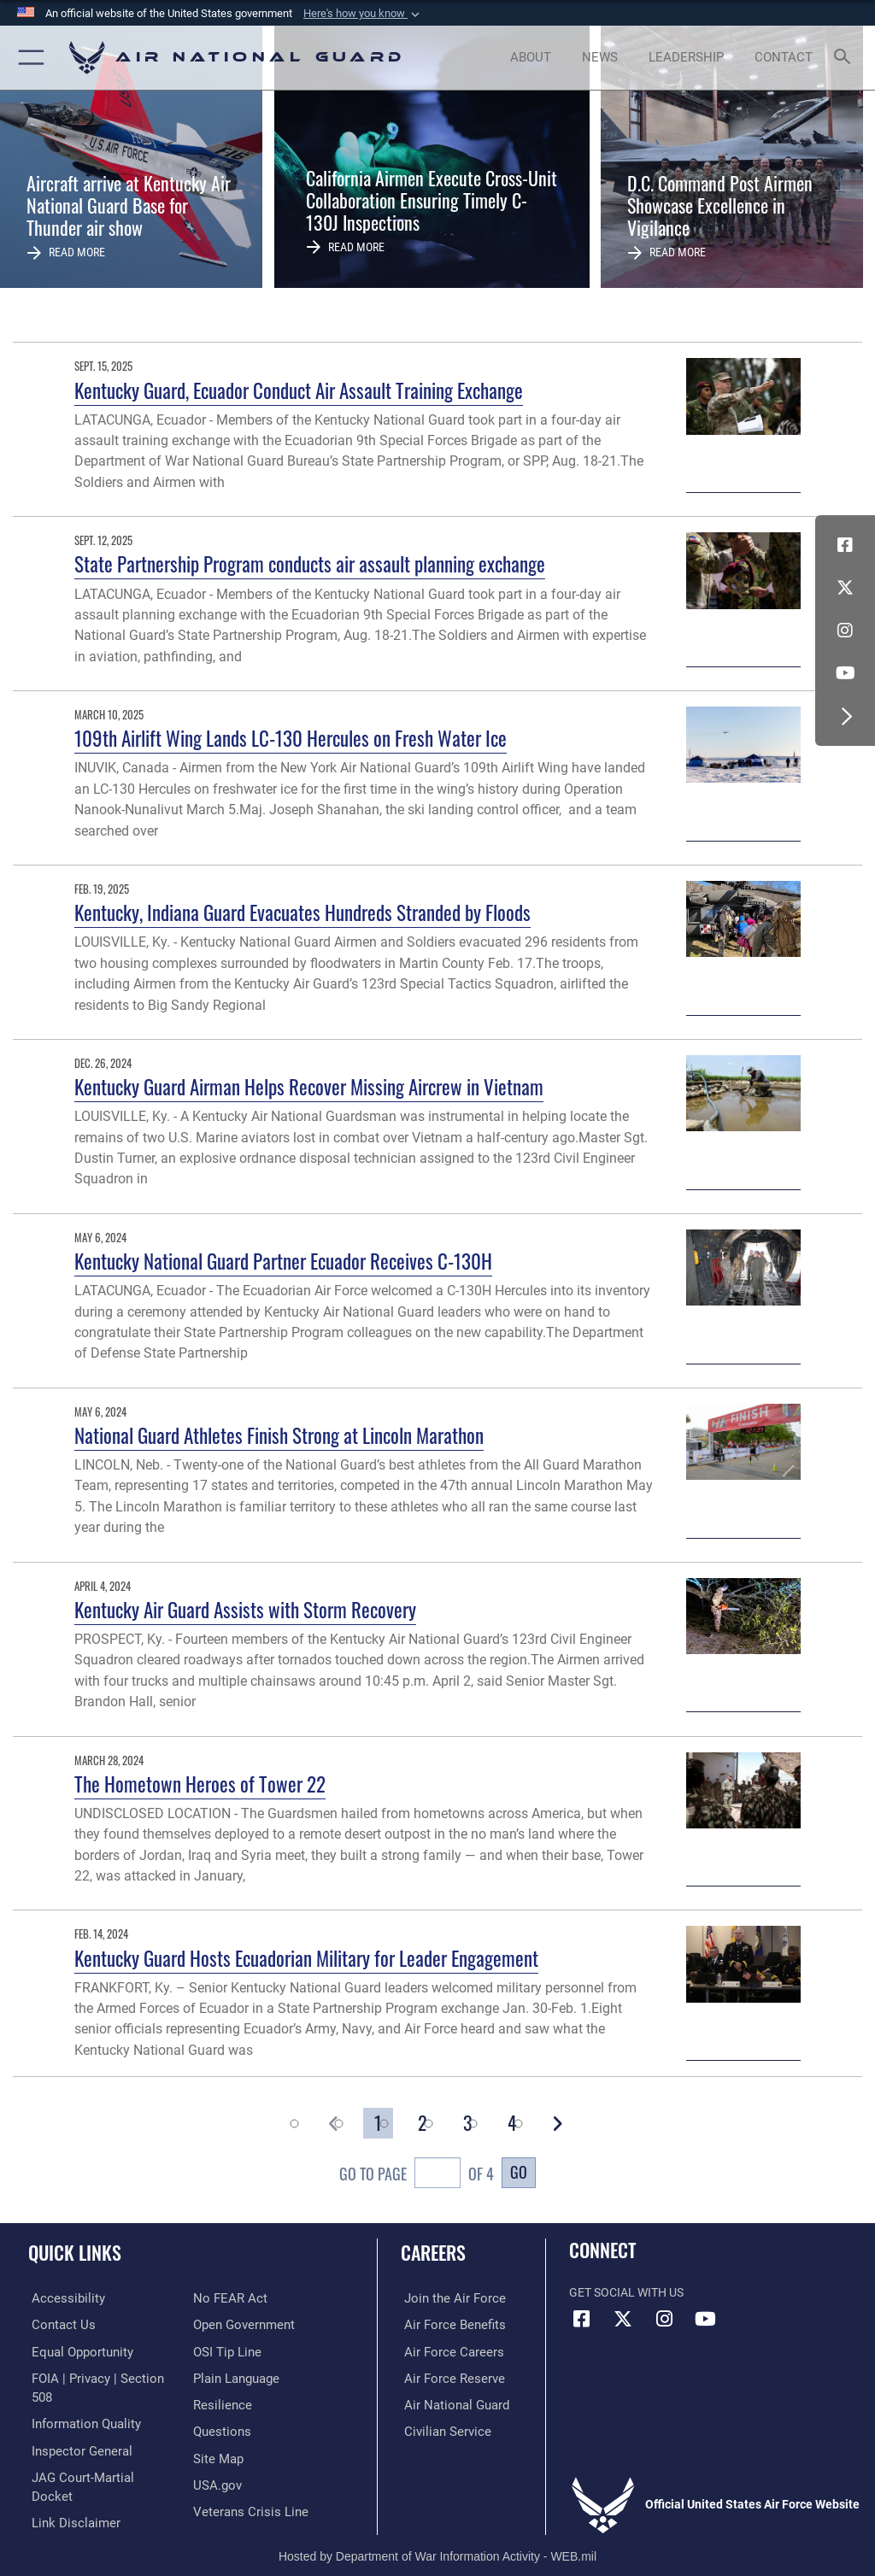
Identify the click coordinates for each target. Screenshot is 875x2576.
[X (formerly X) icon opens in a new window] (845, 587)
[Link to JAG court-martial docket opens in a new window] (96, 2455)
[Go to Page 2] (423, 2123)
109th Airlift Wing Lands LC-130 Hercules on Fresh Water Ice (290, 738)
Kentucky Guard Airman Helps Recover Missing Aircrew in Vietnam (308, 1086)
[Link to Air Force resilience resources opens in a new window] (219, 2376)
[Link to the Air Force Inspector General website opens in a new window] (75, 2429)
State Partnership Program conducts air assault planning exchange (309, 563)
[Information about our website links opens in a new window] (68, 2481)
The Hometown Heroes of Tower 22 (200, 1784)
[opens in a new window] (60, 2298)
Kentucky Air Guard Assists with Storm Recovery (245, 1609)
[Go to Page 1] (377, 2123)
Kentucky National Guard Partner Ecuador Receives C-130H (283, 1261)
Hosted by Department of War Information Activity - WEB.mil (437, 2538)
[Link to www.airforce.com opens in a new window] (447, 2298)
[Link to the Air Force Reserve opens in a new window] (446, 2376)
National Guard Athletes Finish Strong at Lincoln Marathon (279, 1435)
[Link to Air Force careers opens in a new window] (446, 2351)
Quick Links (74, 2252)
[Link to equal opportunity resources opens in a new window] (76, 2351)
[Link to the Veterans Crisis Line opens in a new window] (245, 2481)
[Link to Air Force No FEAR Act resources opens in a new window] (62, 2508)
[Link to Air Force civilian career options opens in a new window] (440, 2429)
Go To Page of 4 (416, 2175)
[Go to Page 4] (511, 2123)
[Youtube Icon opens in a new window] (845, 673)
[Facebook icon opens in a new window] (845, 545)
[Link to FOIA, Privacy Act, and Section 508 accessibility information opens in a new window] (100, 2376)
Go (518, 2171)
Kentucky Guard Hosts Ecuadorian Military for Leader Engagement (306, 1958)
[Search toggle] (845, 57)
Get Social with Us (626, 2293)
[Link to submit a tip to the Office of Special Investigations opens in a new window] (224, 2324)
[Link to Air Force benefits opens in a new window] (447, 2324)
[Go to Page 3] (467, 2123)
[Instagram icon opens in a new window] (845, 630)
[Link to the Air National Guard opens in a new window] (450, 2403)
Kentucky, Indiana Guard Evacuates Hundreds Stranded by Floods (302, 912)
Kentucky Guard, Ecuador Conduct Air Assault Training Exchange (298, 390)
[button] (363, 13)
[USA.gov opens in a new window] (215, 2455)
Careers (433, 2252)
